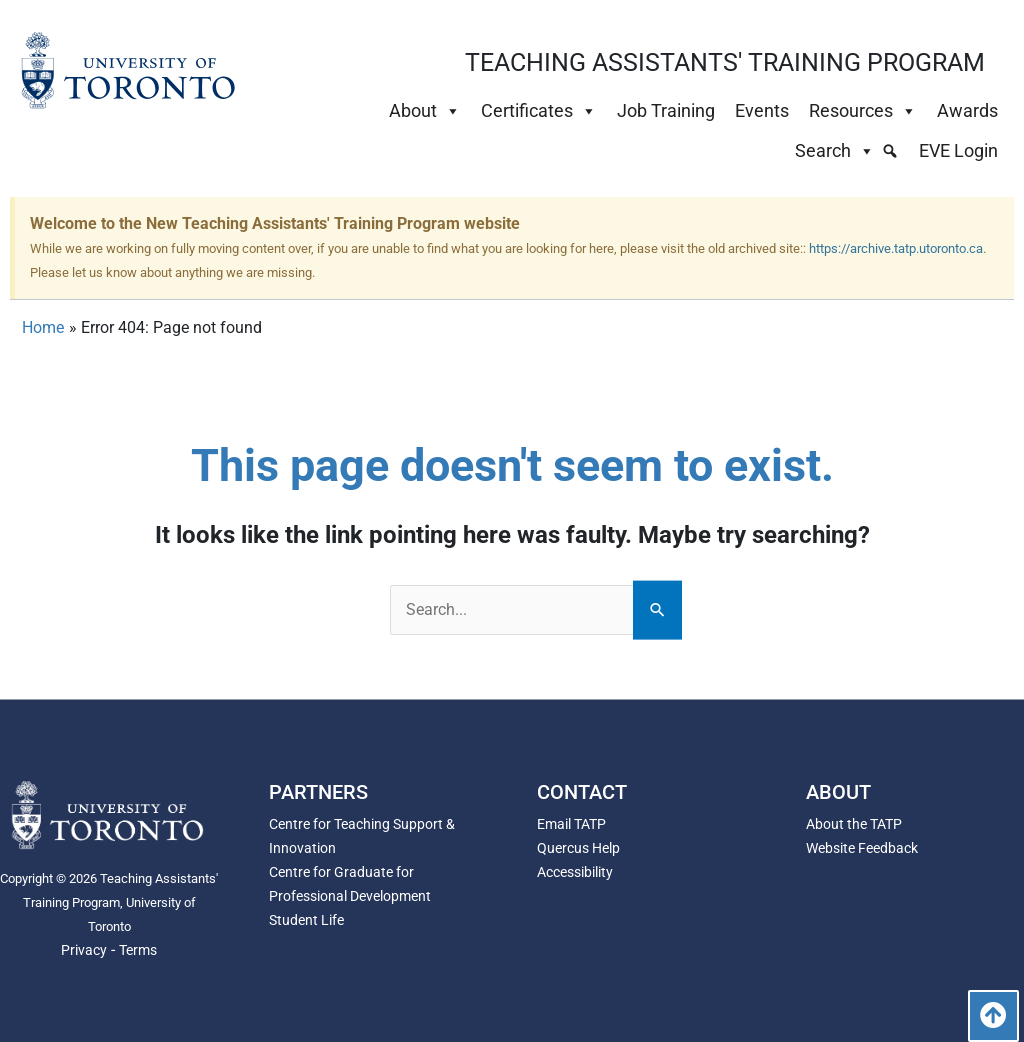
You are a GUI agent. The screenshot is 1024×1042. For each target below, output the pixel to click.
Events (762, 110)
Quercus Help (578, 848)
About (425, 111)
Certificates (539, 111)
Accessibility (575, 872)
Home (43, 327)
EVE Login (958, 150)
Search (835, 151)
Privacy (84, 950)
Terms (138, 950)
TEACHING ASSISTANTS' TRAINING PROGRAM (725, 62)
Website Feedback (862, 848)
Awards (967, 110)
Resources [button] (863, 111)
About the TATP (854, 824)
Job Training (666, 110)
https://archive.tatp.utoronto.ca (896, 248)
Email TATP (571, 824)
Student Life (306, 920)
